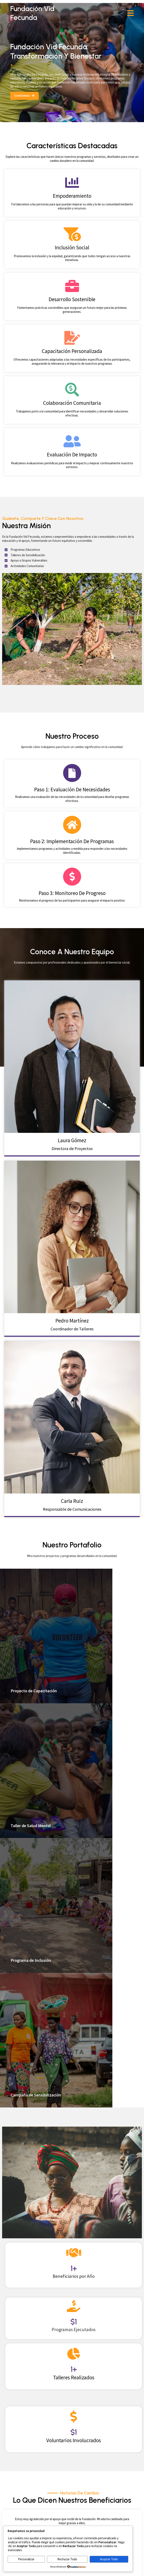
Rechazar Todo (67, 2559)
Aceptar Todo (109, 2559)
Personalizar (26, 2559)
